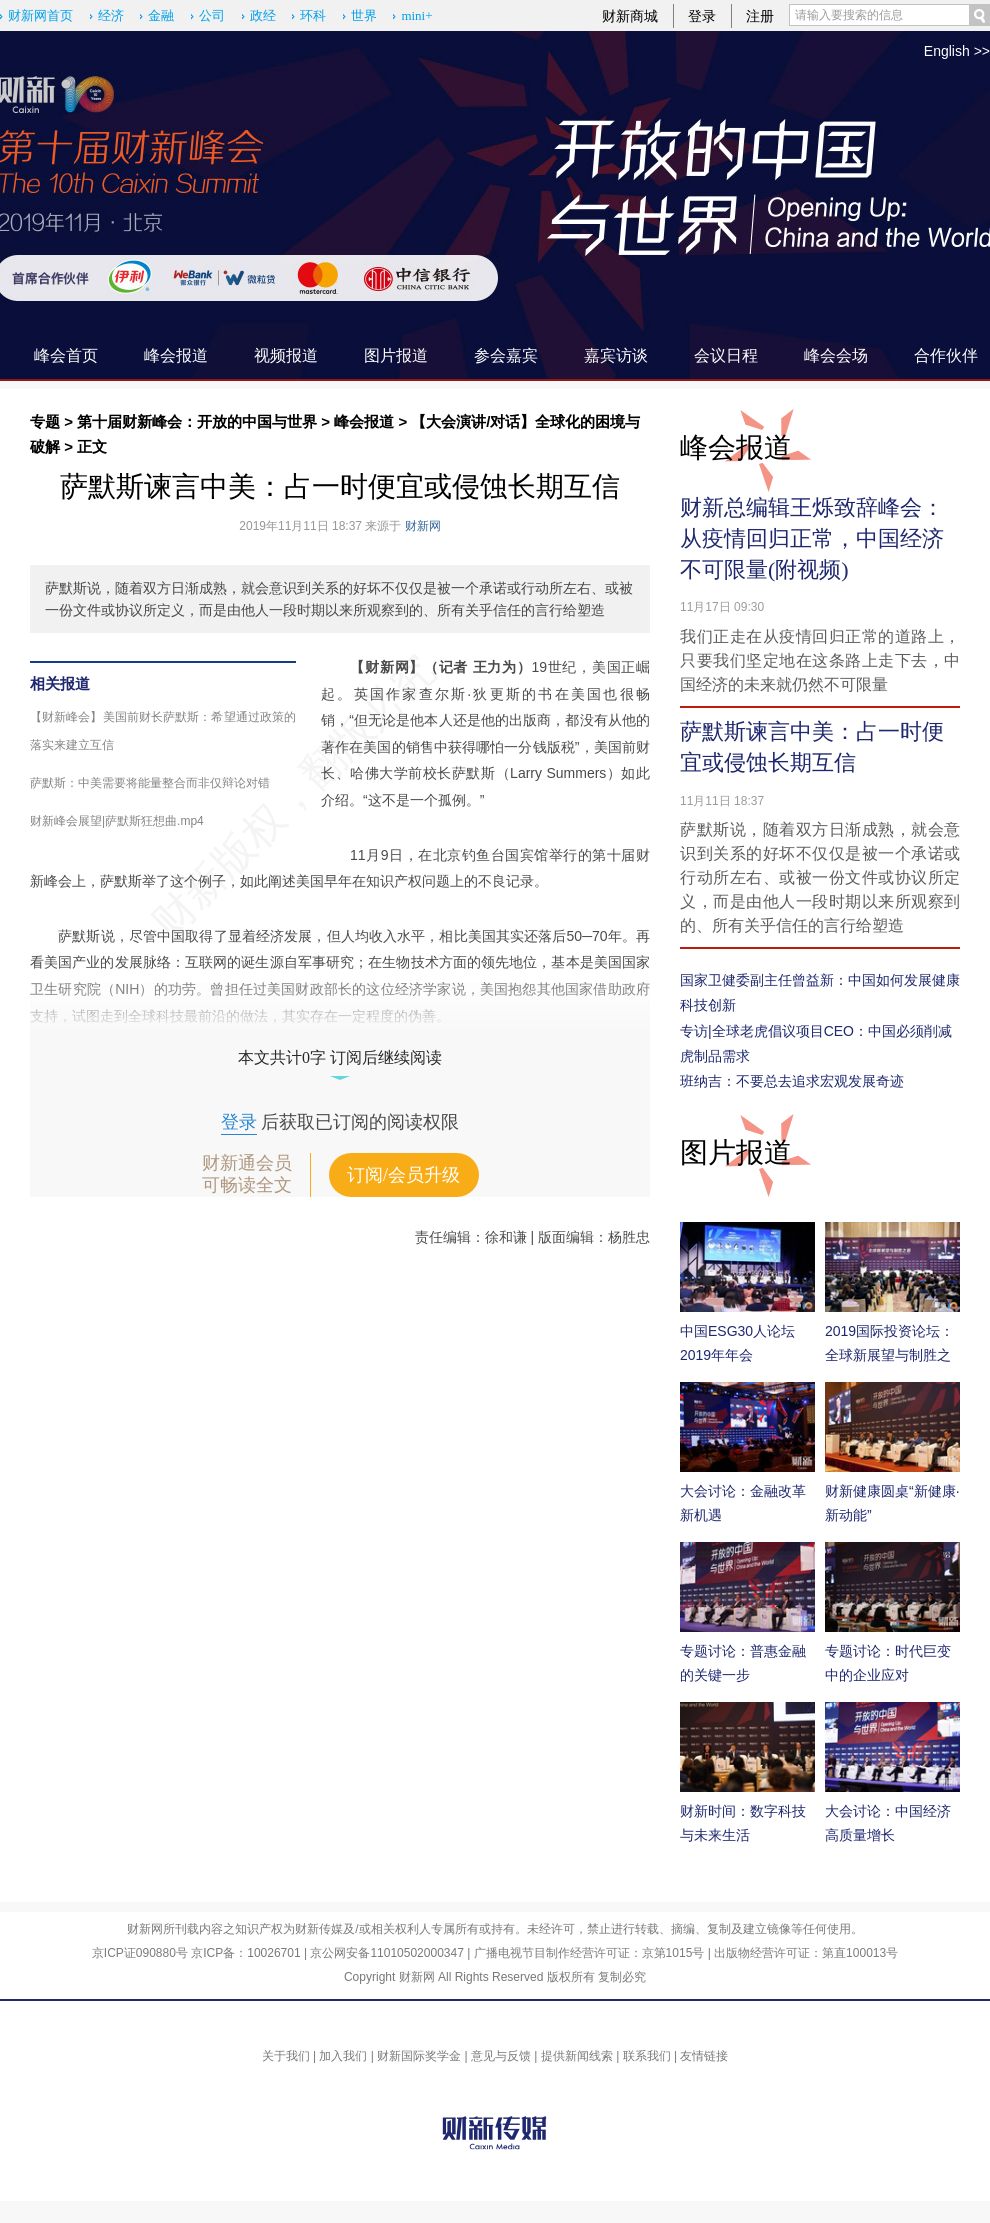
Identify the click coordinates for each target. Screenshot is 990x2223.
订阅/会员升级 (403, 1175)
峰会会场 (836, 355)
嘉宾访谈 (616, 355)
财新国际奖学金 (419, 2056)
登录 (702, 16)
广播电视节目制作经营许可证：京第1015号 (589, 1953)
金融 (161, 15)
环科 (313, 15)
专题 (45, 421)
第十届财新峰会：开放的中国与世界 (197, 421)
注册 (760, 16)
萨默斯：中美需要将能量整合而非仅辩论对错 (150, 783)
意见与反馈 (501, 2056)
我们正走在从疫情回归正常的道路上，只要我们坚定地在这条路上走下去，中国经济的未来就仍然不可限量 (820, 660)
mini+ (416, 15)
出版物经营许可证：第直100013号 (806, 1953)
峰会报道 (176, 355)
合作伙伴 (946, 355)
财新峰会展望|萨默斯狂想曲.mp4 (117, 821)
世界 (364, 15)
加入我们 (343, 2056)
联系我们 (647, 2056)
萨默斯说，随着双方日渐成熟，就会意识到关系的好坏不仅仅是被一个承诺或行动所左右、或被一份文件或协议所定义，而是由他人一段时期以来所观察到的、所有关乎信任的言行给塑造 (820, 877)
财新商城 (630, 16)
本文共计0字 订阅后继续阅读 (340, 1057)
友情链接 (704, 2056)
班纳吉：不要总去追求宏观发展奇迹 (792, 1081)
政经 (263, 15)
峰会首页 (66, 355)
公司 (212, 15)
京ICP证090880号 (140, 1953)
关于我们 (286, 2056)
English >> (957, 51)
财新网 (423, 526)
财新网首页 (40, 15)
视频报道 (286, 355)
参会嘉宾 (506, 355)
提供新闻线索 (577, 2056)
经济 (111, 15)
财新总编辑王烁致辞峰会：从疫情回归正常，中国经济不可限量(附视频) (812, 538)
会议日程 (726, 355)
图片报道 (396, 355)
